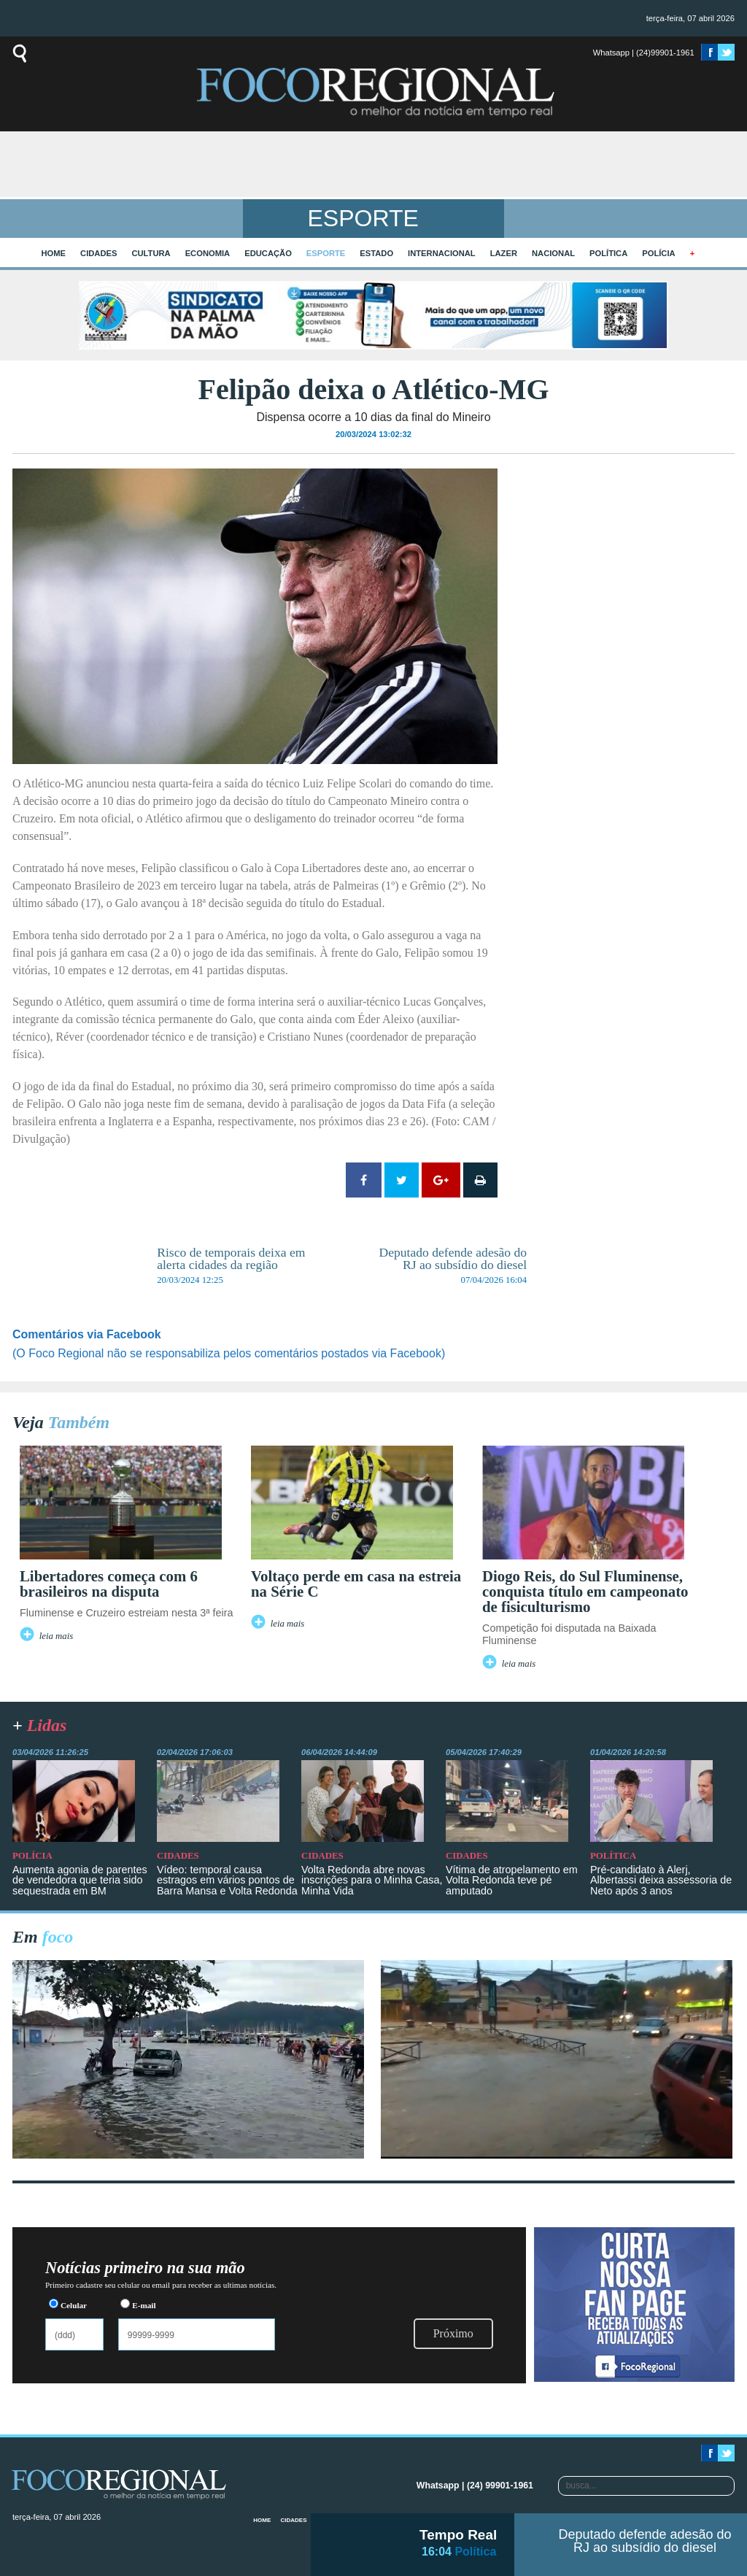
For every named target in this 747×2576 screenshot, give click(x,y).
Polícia (658, 253)
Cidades (98, 253)
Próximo (453, 2333)
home (54, 253)
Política (608, 253)
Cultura (150, 253)
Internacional (442, 253)
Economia (208, 253)
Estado (376, 253)
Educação (268, 253)
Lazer (503, 253)
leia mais (56, 1636)
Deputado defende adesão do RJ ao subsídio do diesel (644, 2541)
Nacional (553, 253)
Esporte (325, 253)
